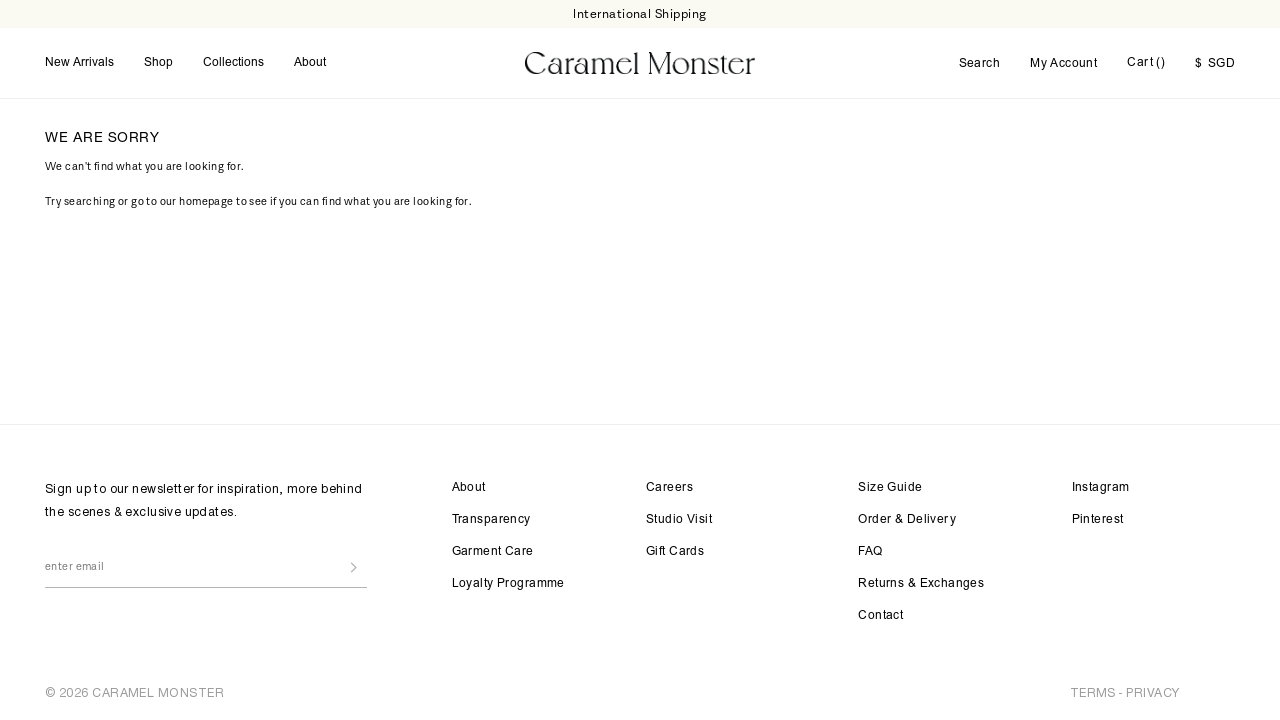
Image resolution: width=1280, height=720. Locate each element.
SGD (1215, 64)
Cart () (1146, 63)
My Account (1063, 64)
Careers (669, 488)
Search (980, 64)
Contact (880, 616)
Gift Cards (675, 552)
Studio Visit (679, 520)
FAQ (870, 552)
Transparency (491, 520)
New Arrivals (79, 63)
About (310, 63)
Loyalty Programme (508, 584)
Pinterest (1098, 520)
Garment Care (493, 552)
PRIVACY (1152, 692)
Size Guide (890, 488)
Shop (158, 63)
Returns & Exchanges (921, 584)
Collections (233, 63)
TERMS (1093, 692)
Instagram (1101, 488)
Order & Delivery (907, 520)
